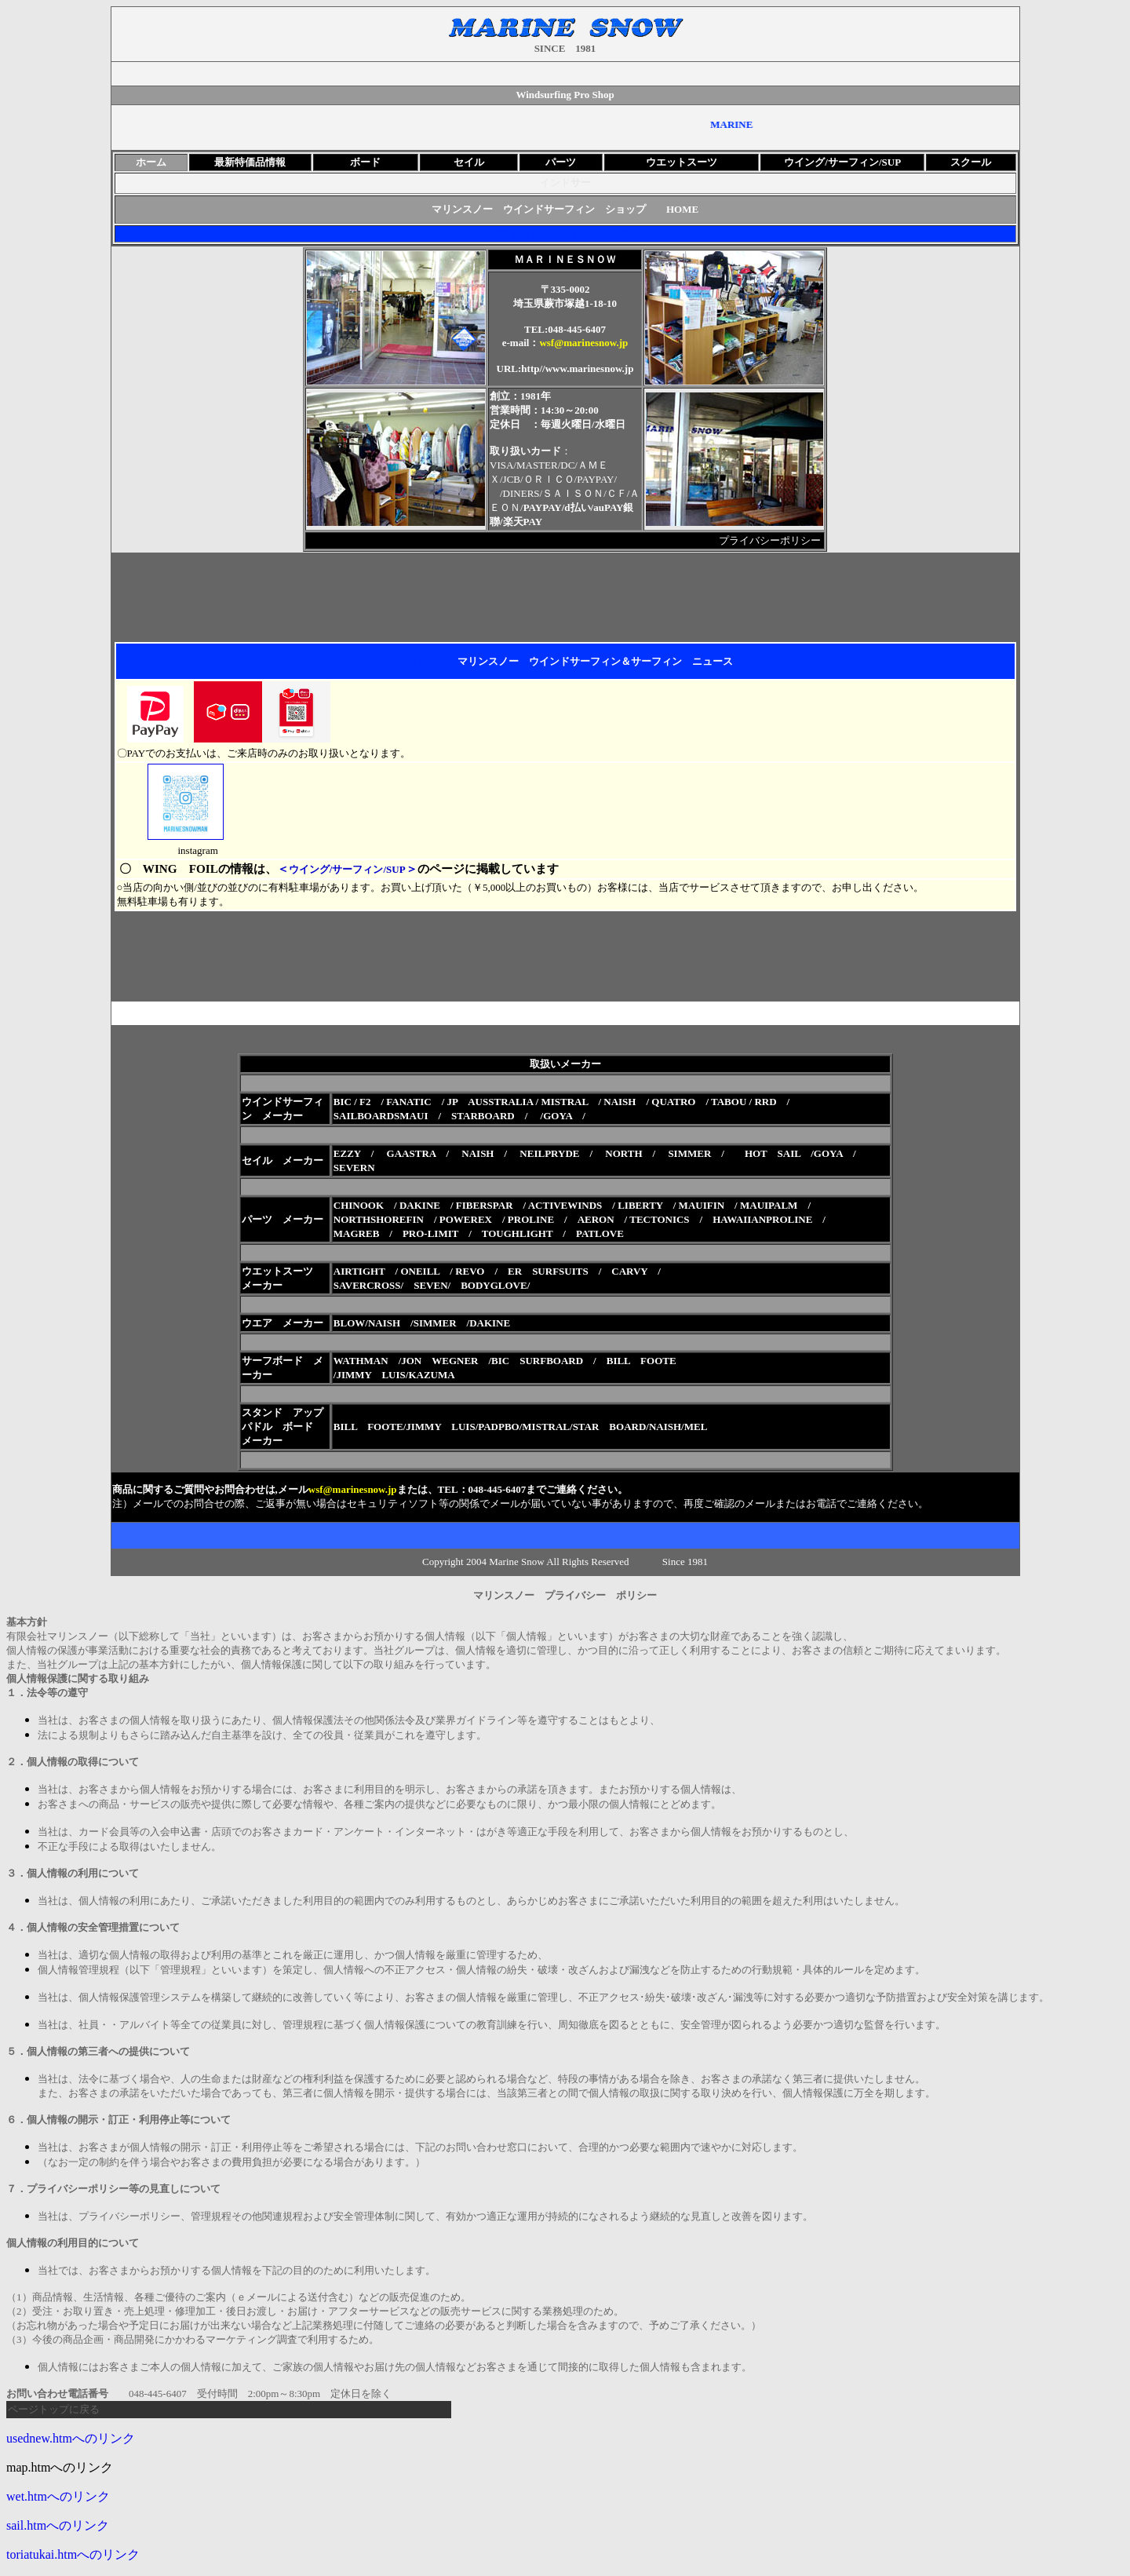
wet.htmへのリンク (58, 2496)
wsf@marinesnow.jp (583, 342)
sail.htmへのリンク (57, 2525)
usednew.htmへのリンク (70, 2438)
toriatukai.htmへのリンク (73, 2554)
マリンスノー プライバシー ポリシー (570, 1595)
